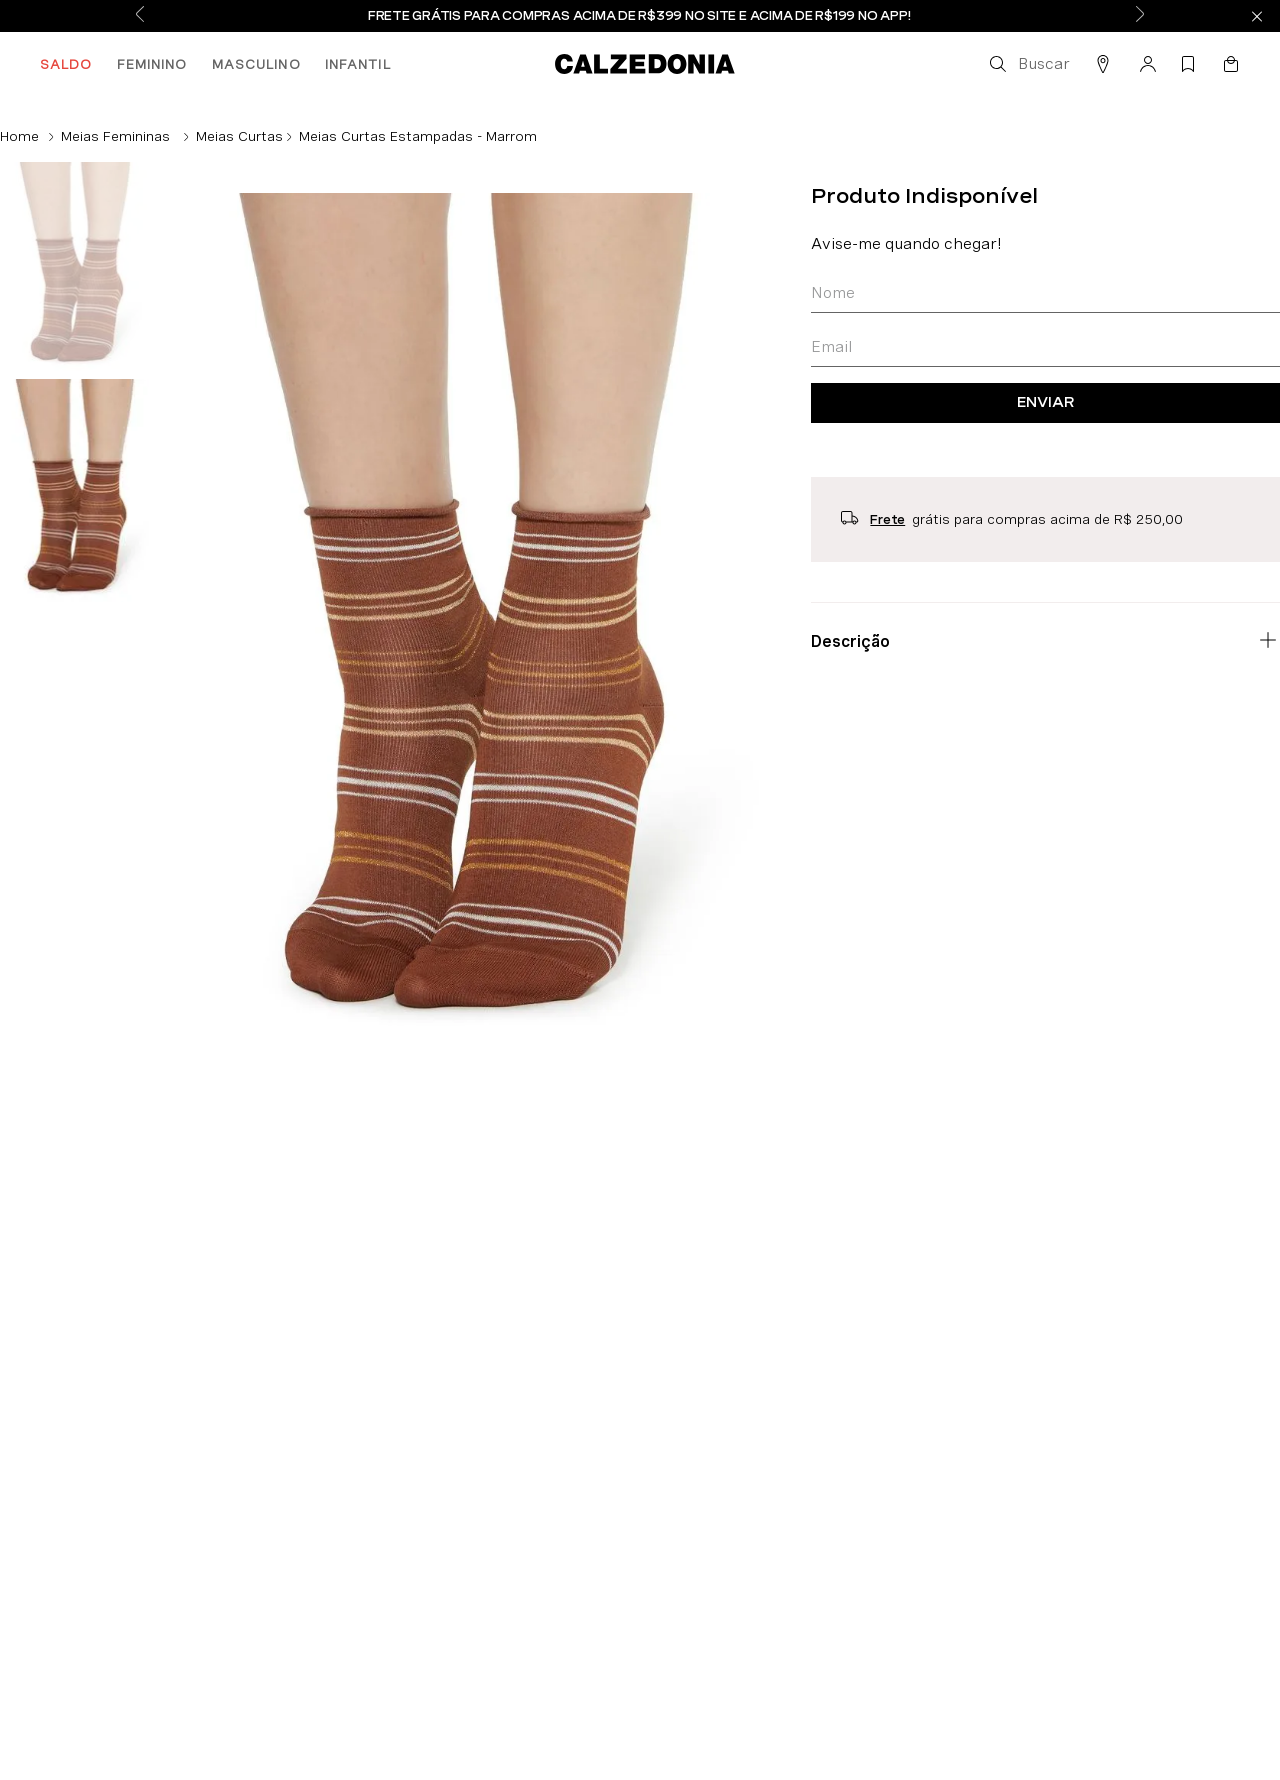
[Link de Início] (19, 136)
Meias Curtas (239, 136)
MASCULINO (256, 64)
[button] (1028, 64)
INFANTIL (358, 64)
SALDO (66, 64)
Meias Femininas (115, 136)
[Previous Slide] (140, 16)
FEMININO (152, 64)
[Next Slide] (1140, 16)
